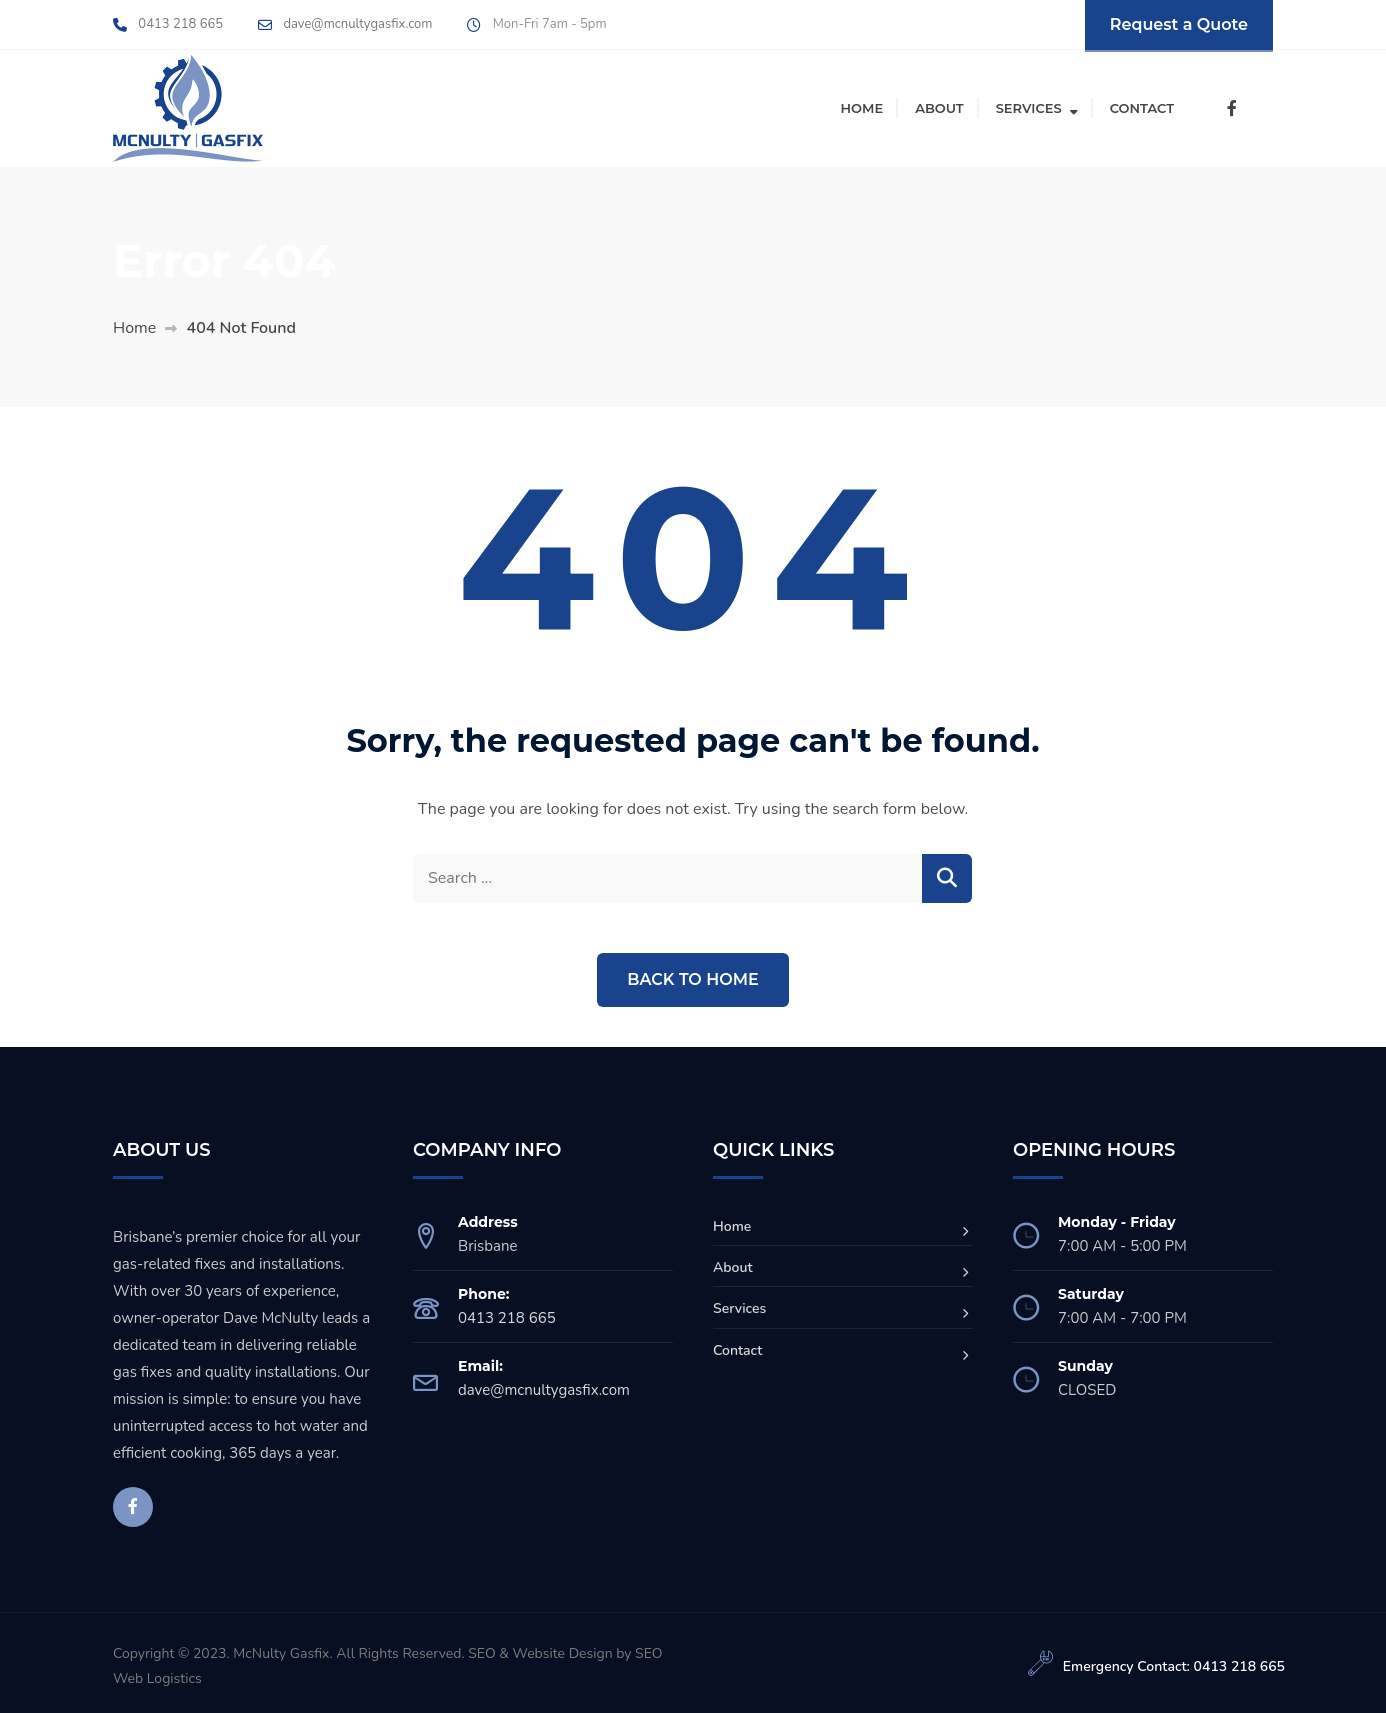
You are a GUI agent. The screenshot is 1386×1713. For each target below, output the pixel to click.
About (939, 108)
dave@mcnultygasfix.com (357, 24)
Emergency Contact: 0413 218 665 (1174, 1666)
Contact (1142, 108)
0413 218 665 (180, 24)
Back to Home (692, 979)
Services (1029, 108)
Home (862, 108)
